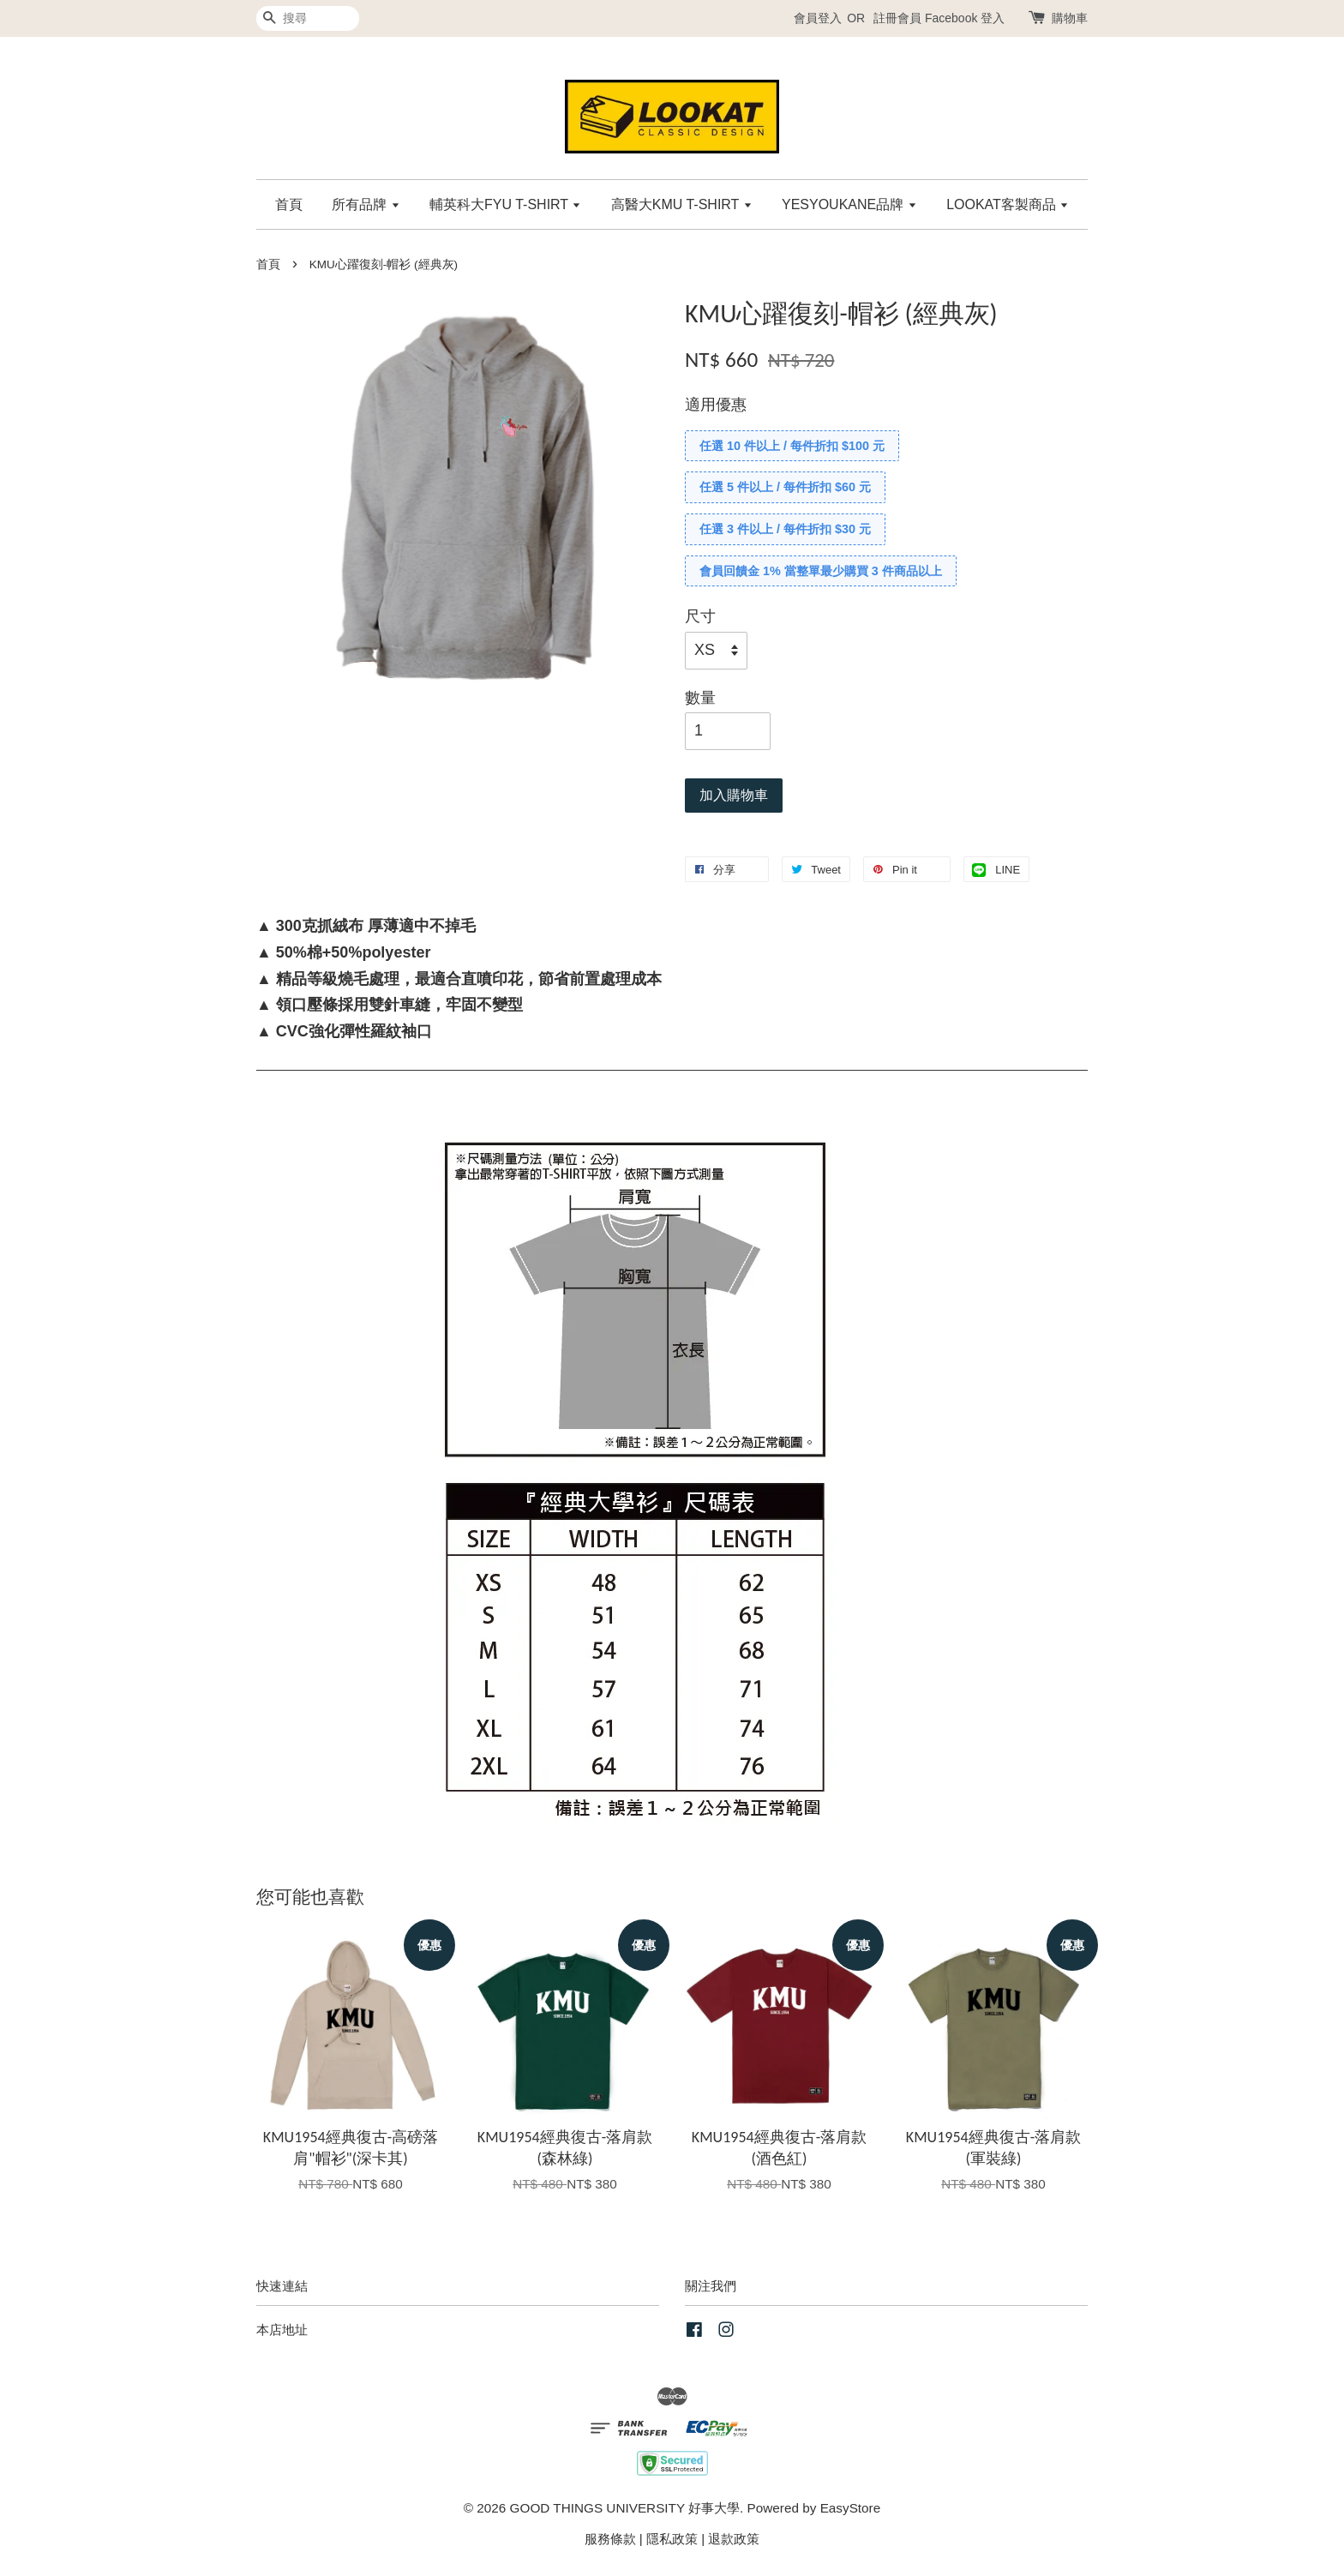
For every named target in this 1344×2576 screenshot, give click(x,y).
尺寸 (700, 616)
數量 (700, 697)
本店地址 (282, 2329)
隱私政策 (672, 2538)
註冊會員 (897, 18)
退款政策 (733, 2538)
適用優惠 (716, 404)
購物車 (1070, 18)
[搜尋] (307, 18)
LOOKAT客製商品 (1007, 204)
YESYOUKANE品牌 (849, 204)
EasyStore (850, 2508)
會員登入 (818, 18)
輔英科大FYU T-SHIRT (505, 204)
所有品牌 (365, 204)
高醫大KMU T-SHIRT (682, 204)
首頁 (289, 204)
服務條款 (610, 2538)
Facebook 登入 (965, 18)
